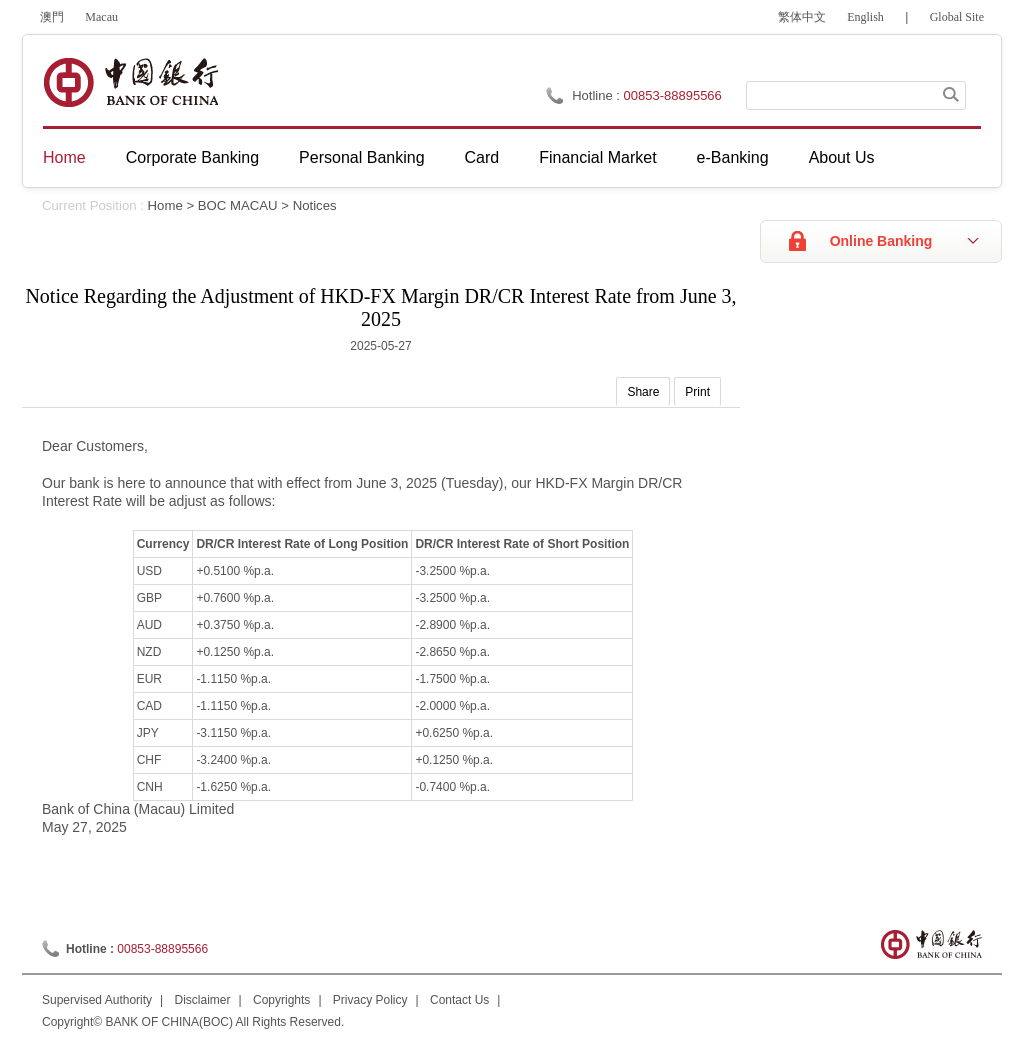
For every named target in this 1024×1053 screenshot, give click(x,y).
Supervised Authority (97, 1000)
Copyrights (281, 1000)
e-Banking (733, 157)
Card (482, 157)
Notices (315, 205)
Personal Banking (361, 157)
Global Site (957, 17)
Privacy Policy (370, 1000)
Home (64, 157)
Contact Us (459, 1000)
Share (643, 392)
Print (697, 392)
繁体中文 (802, 17)
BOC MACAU (238, 205)
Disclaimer (203, 1000)
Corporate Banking (192, 157)
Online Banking (881, 241)
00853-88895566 (673, 95)
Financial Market (597, 157)
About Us (842, 157)
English (865, 17)
